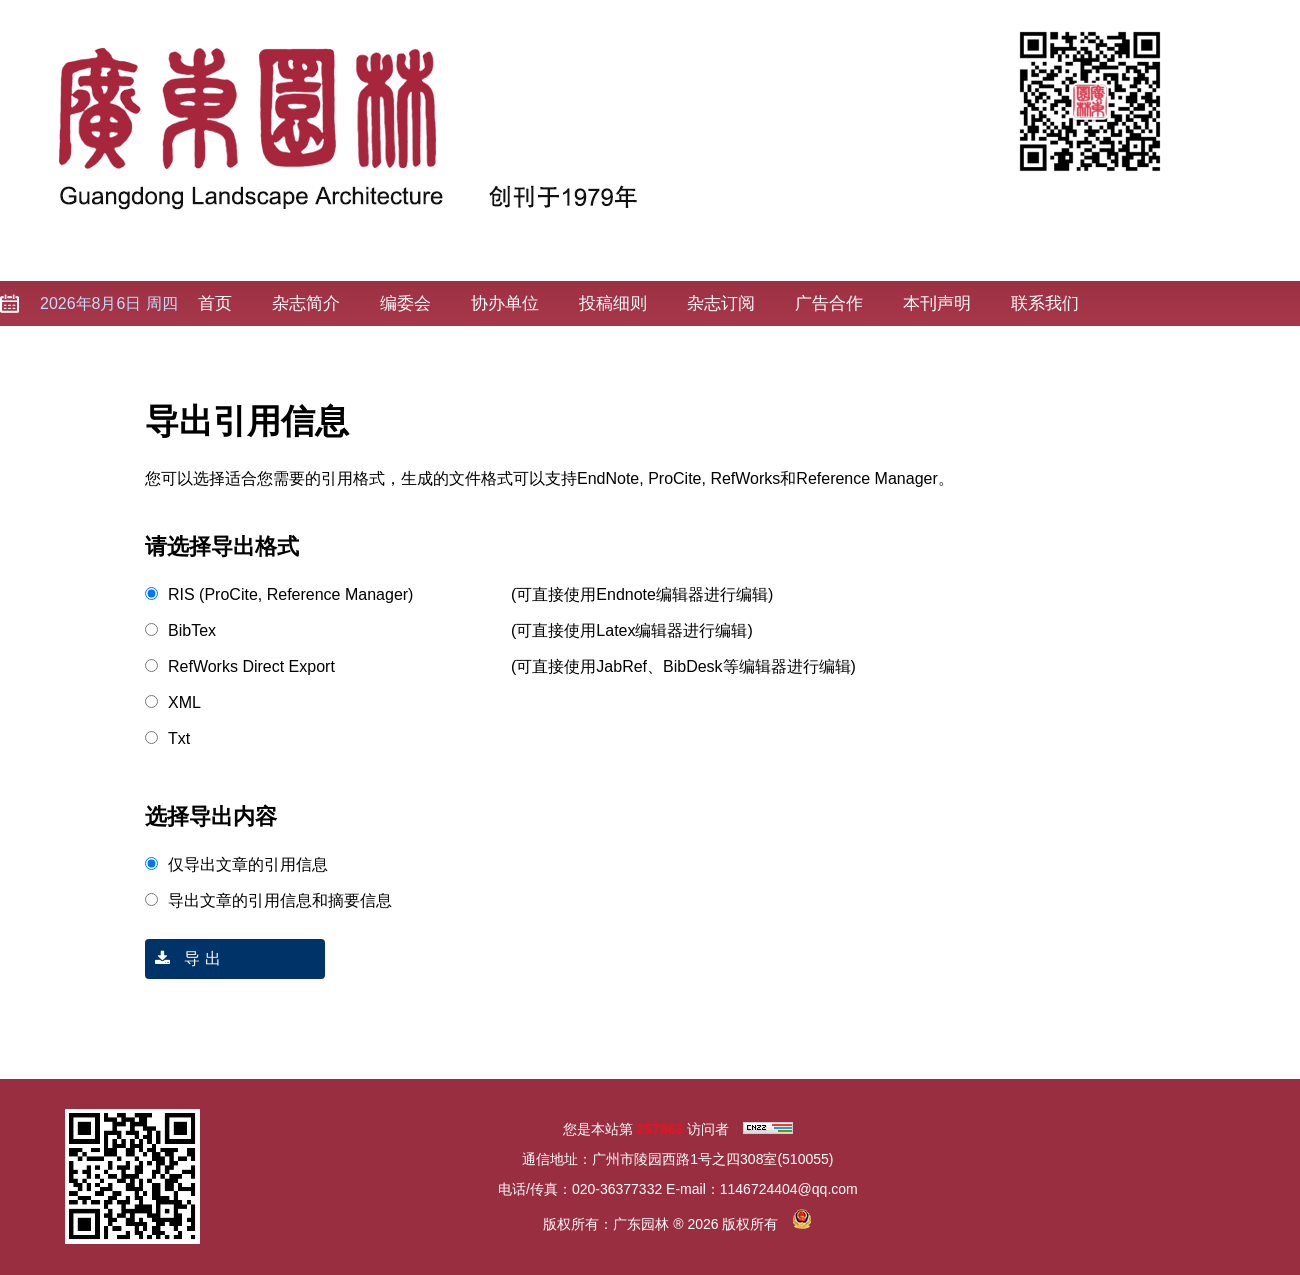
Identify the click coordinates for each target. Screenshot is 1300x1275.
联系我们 (1045, 303)
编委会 (405, 303)
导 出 (183, 958)
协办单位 (505, 303)
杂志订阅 (721, 303)
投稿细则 (613, 303)
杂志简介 (306, 303)
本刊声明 (937, 303)
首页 (215, 303)
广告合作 (829, 303)
